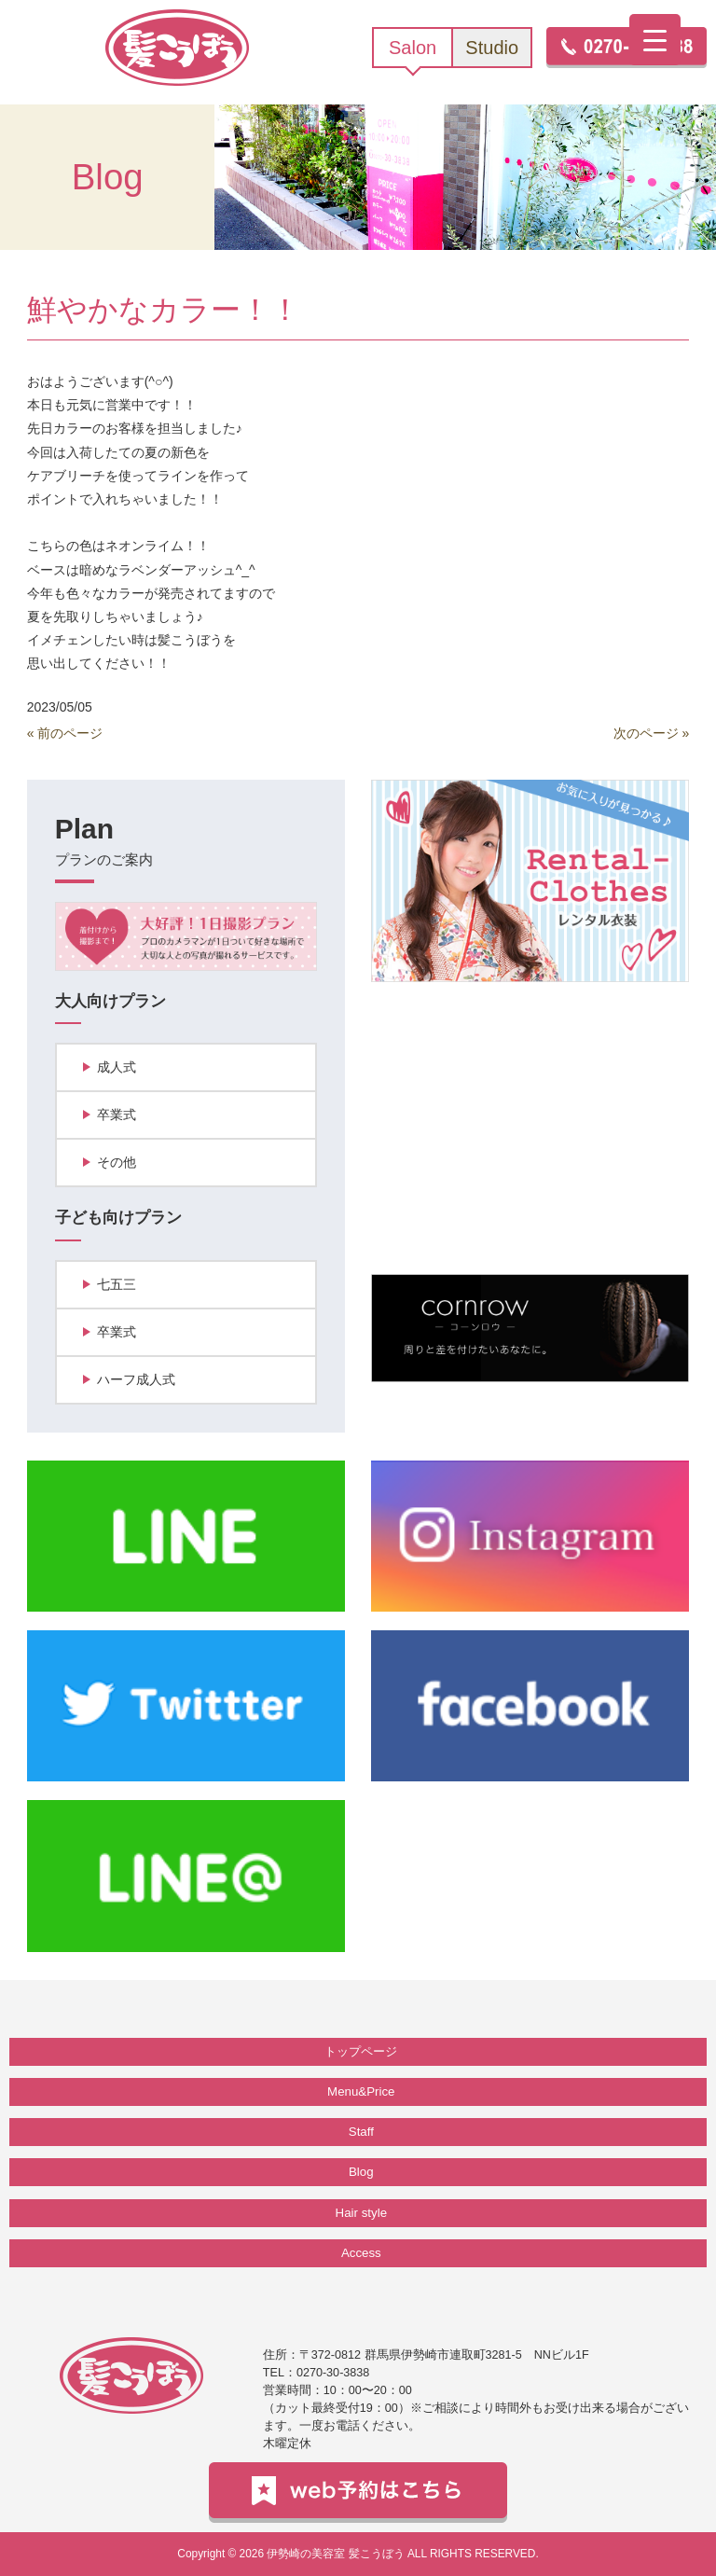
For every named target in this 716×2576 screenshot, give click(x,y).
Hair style (361, 2213)
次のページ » (651, 733)
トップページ (360, 2051)
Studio (491, 47)
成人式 (116, 1066)
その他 (116, 1162)
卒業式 (116, 1114)
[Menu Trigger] (655, 39)
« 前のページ (65, 733)
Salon (412, 47)
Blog (361, 2172)
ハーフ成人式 (136, 1379)
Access (361, 2253)
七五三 (116, 1284)
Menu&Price (360, 2091)
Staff (361, 2132)
